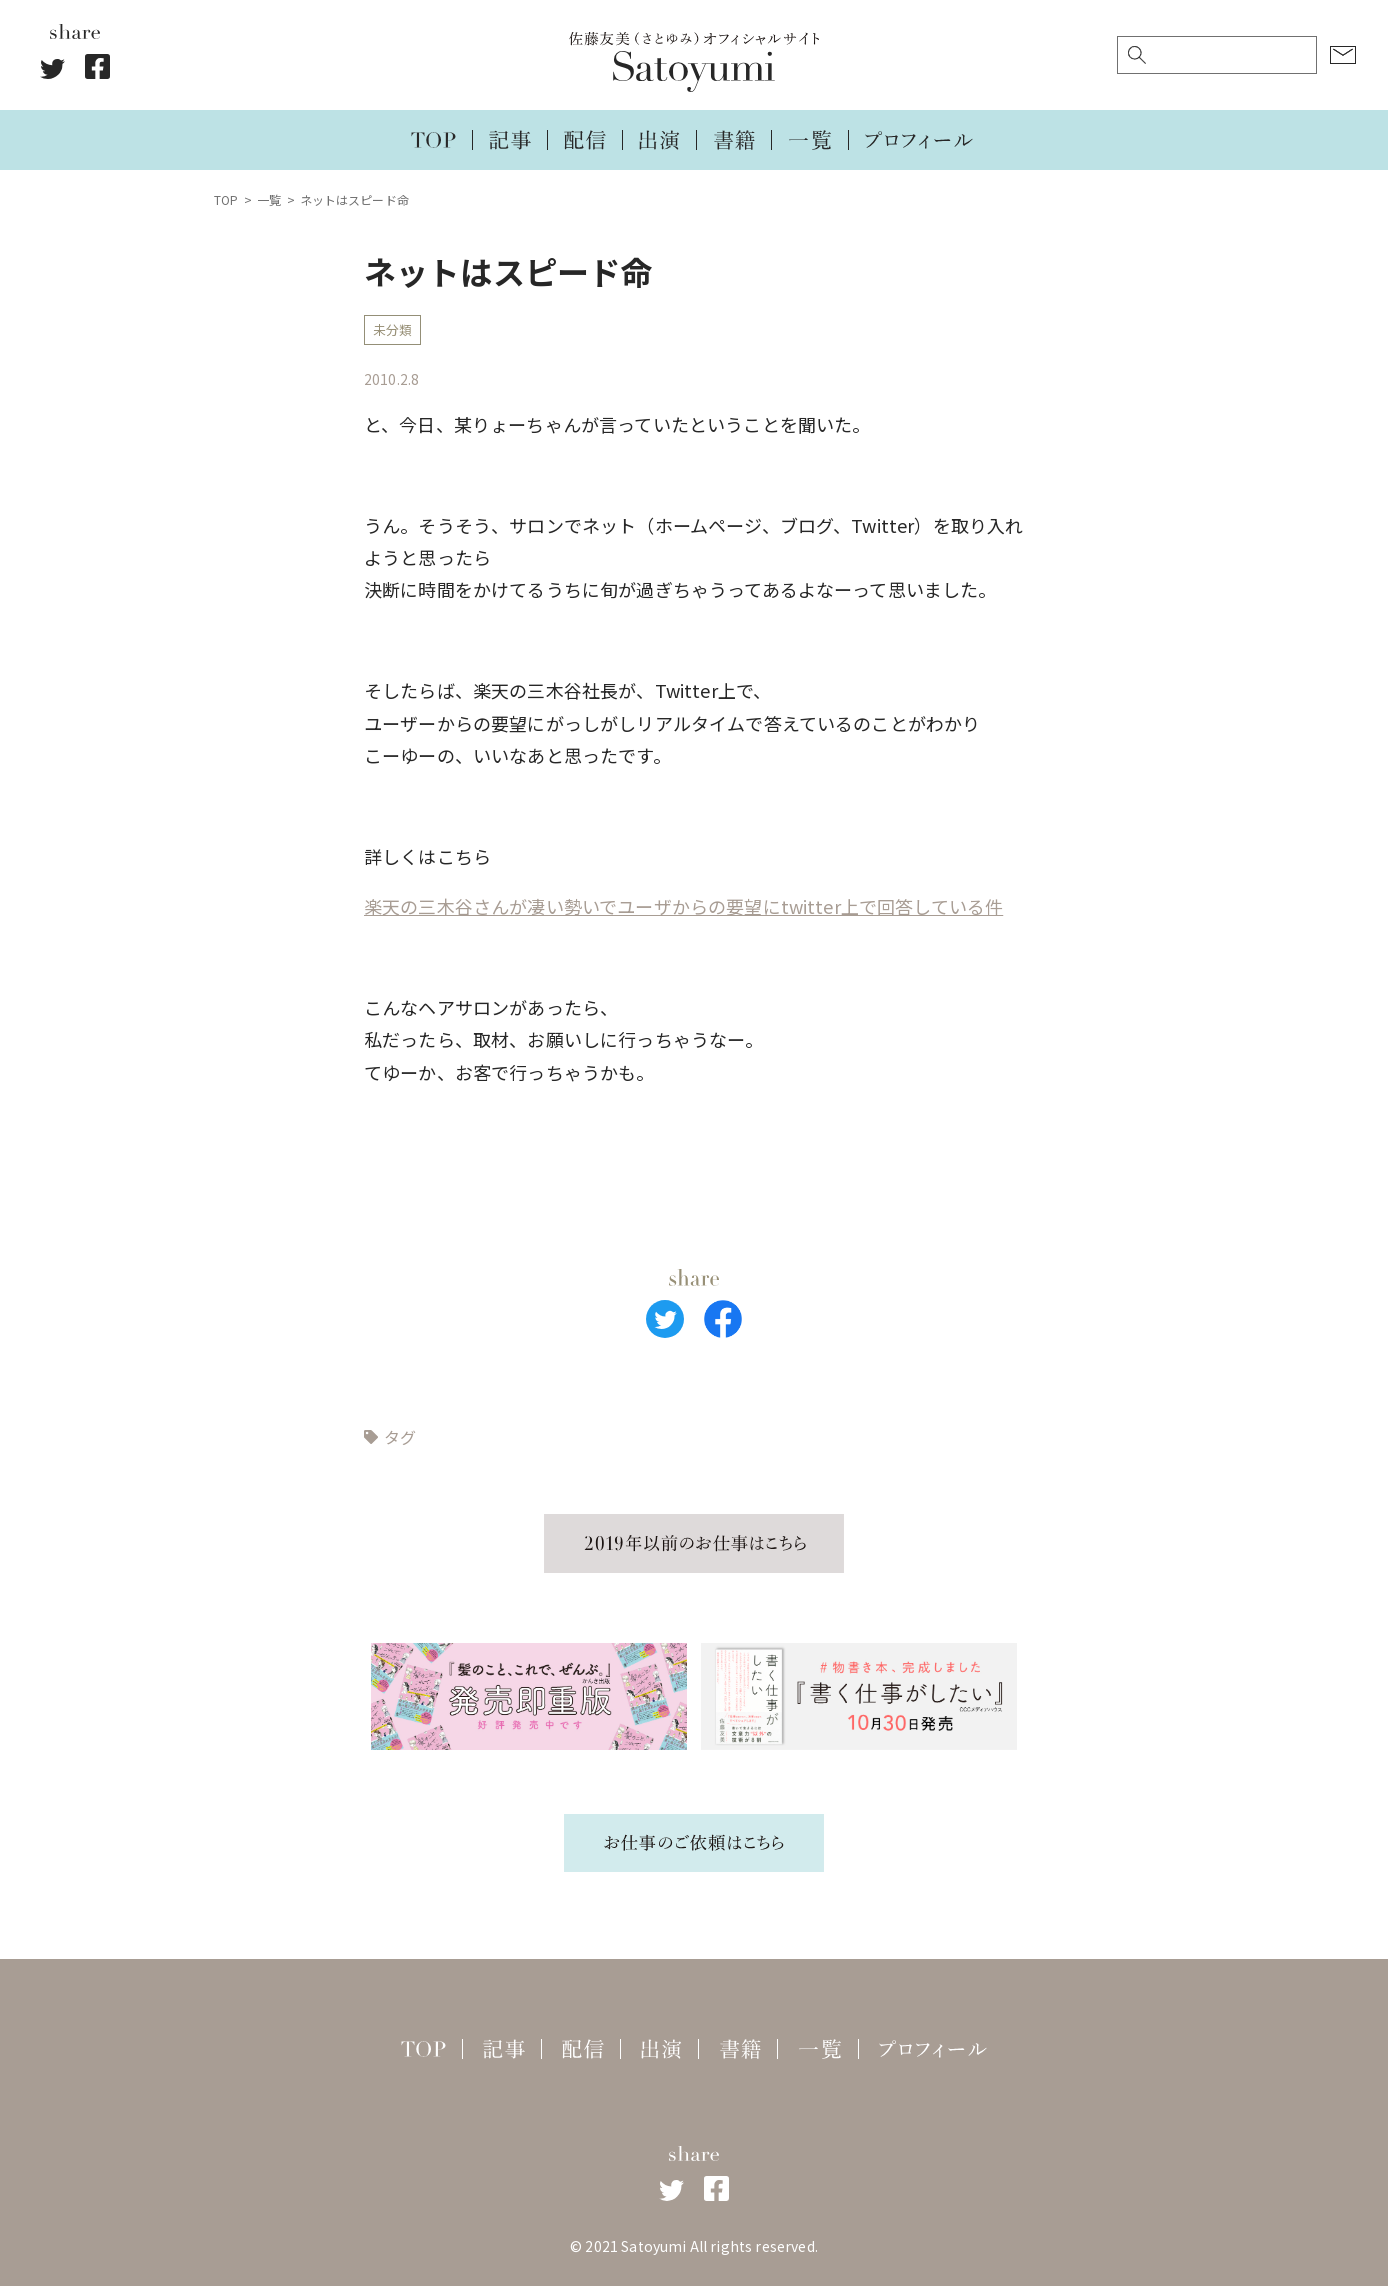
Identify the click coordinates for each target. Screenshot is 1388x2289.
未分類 (394, 332)
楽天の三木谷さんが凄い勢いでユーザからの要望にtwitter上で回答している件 (683, 910)
